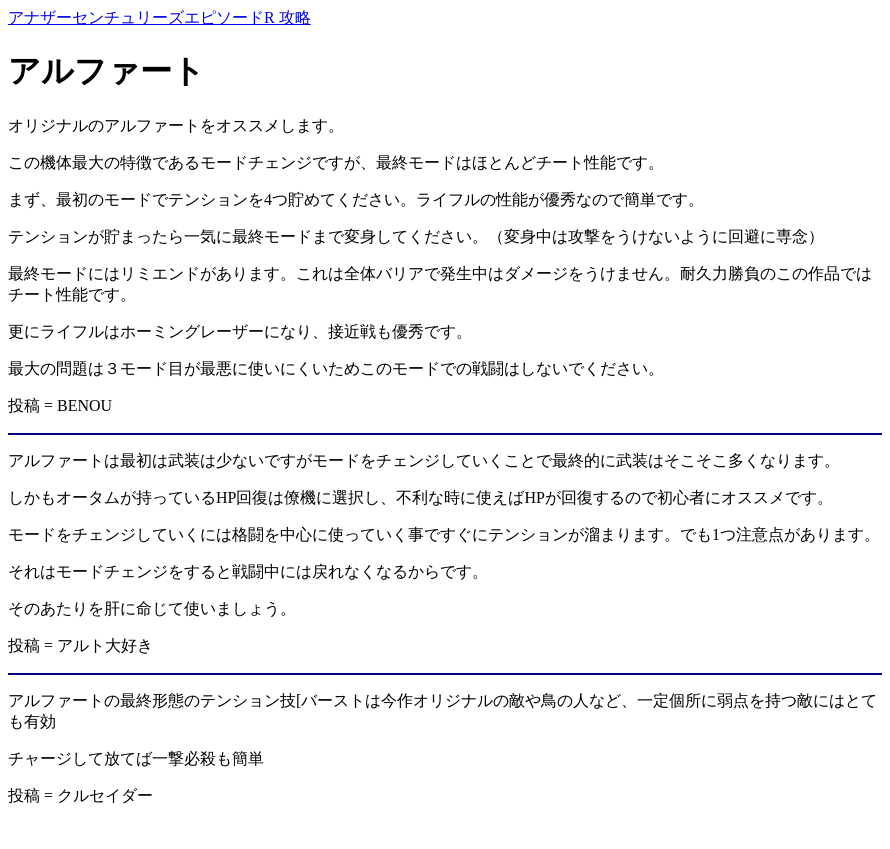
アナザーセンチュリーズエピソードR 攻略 (159, 17)
